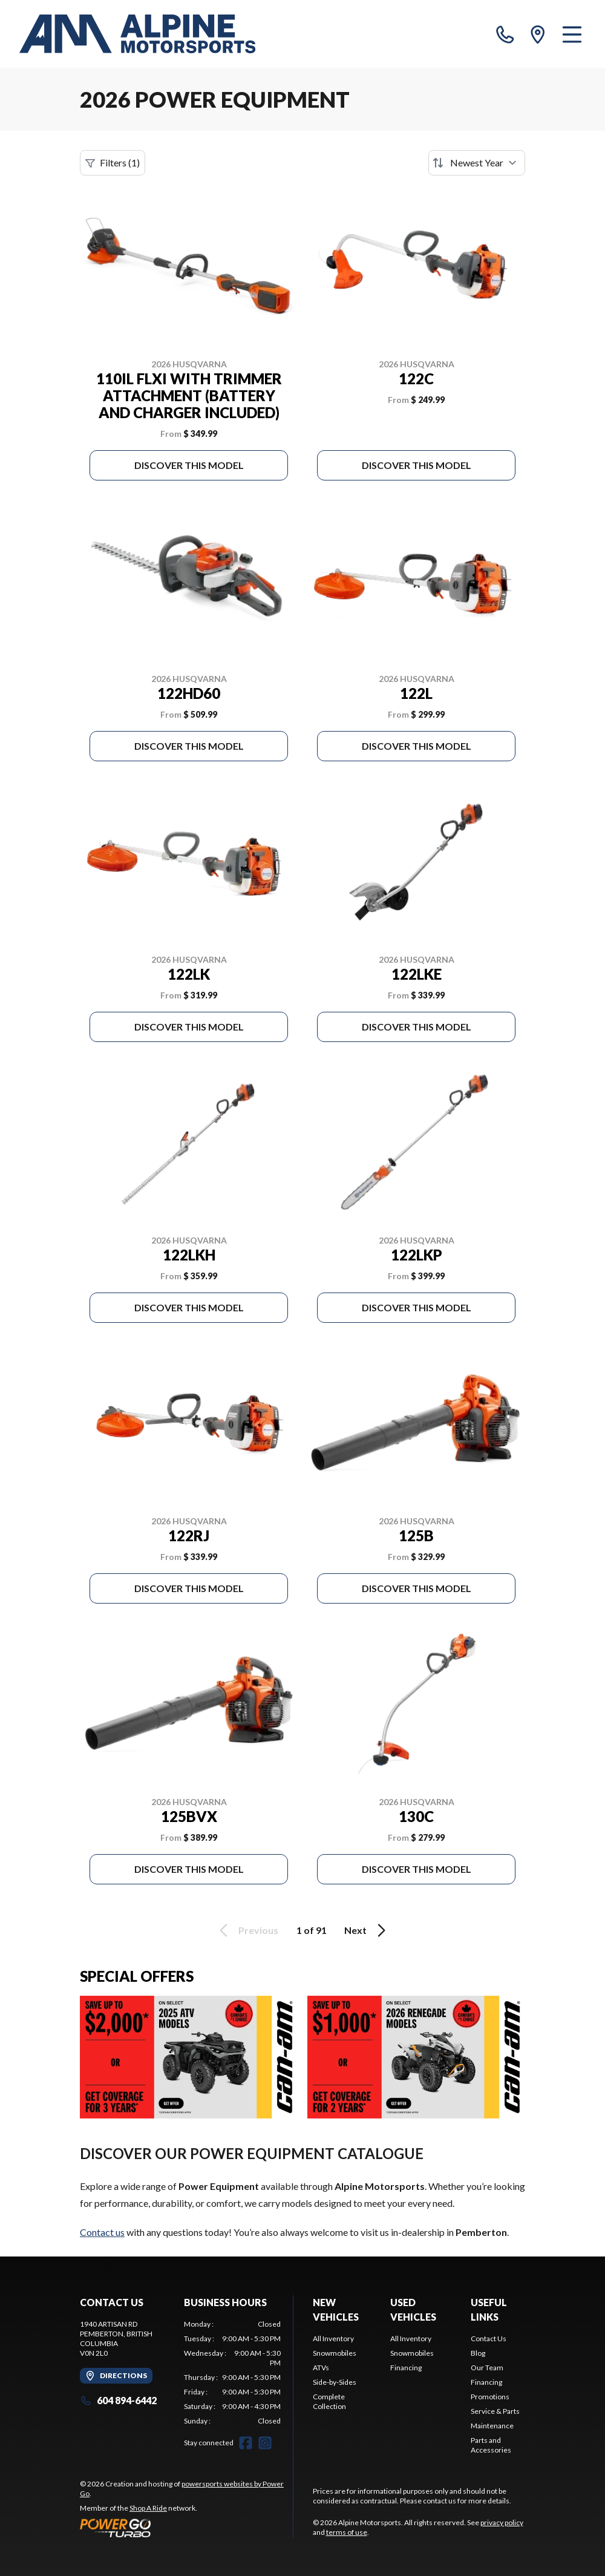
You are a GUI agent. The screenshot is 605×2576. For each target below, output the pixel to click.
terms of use (346, 2532)
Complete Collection (329, 2401)
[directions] (537, 34)
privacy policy (501, 2522)
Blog (478, 2353)
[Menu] (572, 34)
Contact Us (488, 2338)
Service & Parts (495, 2411)
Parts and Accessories (491, 2445)
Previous (246, 1930)
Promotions (490, 2396)
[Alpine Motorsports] (137, 34)
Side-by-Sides (334, 2382)
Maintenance (492, 2425)
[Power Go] (186, 2527)
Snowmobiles (334, 2353)
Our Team (487, 2367)
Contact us (102, 2232)
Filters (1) (112, 163)
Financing (406, 2367)
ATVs (321, 2367)
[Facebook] (245, 2443)
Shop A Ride (148, 2507)
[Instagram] (265, 2443)
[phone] (505, 34)
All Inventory (333, 2338)
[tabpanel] (232, 2372)
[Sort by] (476, 162)
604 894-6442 (118, 2400)
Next (367, 1930)
